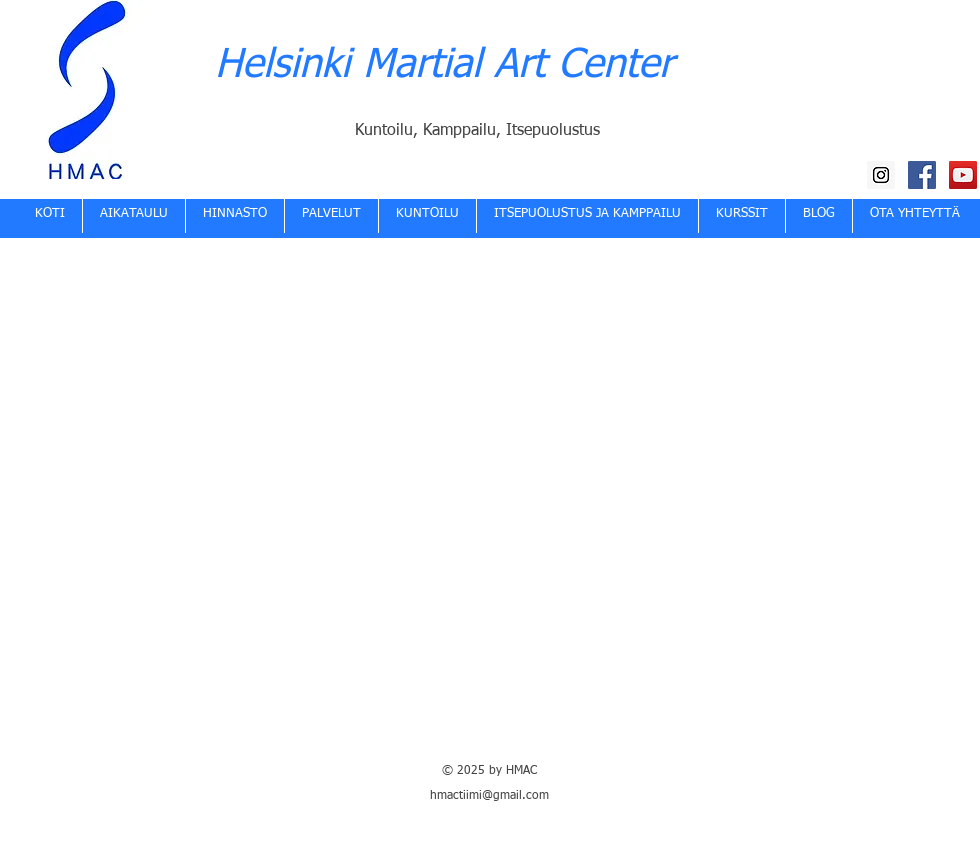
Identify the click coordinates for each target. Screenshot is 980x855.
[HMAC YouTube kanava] (963, 175)
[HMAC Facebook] (922, 175)
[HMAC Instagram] (881, 175)
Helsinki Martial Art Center (444, 66)
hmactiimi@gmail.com (489, 796)
